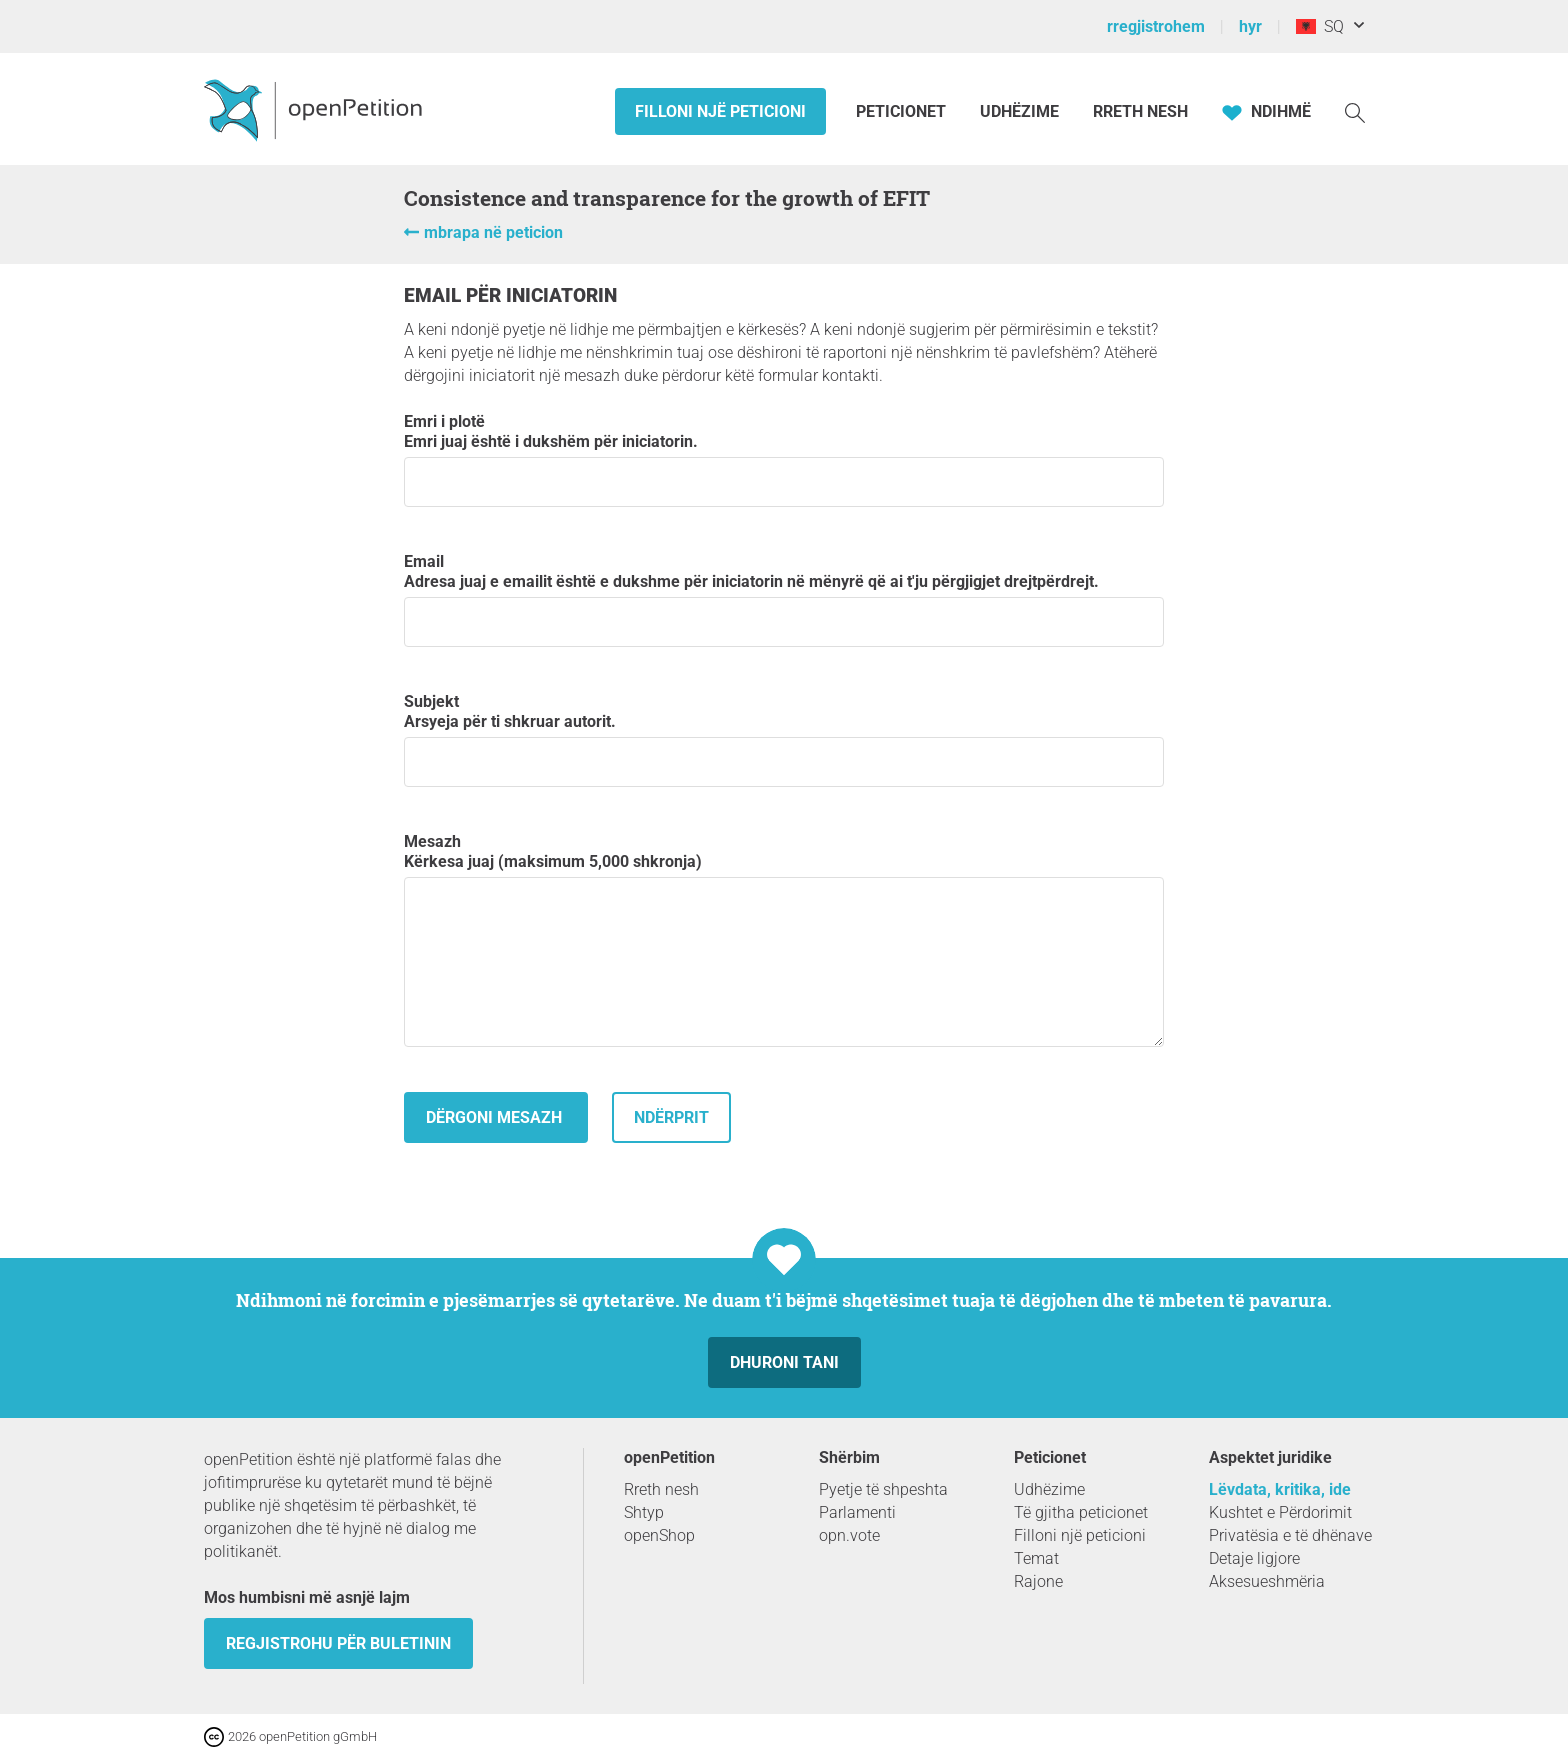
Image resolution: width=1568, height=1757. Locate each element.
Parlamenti (857, 1512)
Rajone (1038, 1581)
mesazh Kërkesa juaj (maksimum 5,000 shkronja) (784, 939)
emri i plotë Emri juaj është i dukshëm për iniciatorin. (784, 459)
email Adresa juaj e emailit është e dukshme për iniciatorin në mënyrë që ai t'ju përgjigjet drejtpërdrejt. (784, 599)
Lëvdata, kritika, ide (1280, 1489)
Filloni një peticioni (720, 111)
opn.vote (849, 1535)
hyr (1250, 26)
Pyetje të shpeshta (883, 1489)
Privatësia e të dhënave (1290, 1535)
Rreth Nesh (1140, 111)
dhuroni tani (784, 1362)
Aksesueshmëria (1267, 1581)
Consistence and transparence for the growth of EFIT (667, 198)
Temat (1036, 1558)
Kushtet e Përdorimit (1280, 1512)
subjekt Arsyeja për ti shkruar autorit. (784, 739)
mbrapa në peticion (493, 232)
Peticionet (903, 111)
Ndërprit (671, 1117)
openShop (659, 1535)
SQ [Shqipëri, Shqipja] (1320, 26)
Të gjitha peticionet (1081, 1512)
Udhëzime (1019, 111)
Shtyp (644, 1512)
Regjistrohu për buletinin (338, 1643)
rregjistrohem (1156, 26)
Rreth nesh (661, 1489)
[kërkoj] (1355, 111)
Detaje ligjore (1254, 1558)
